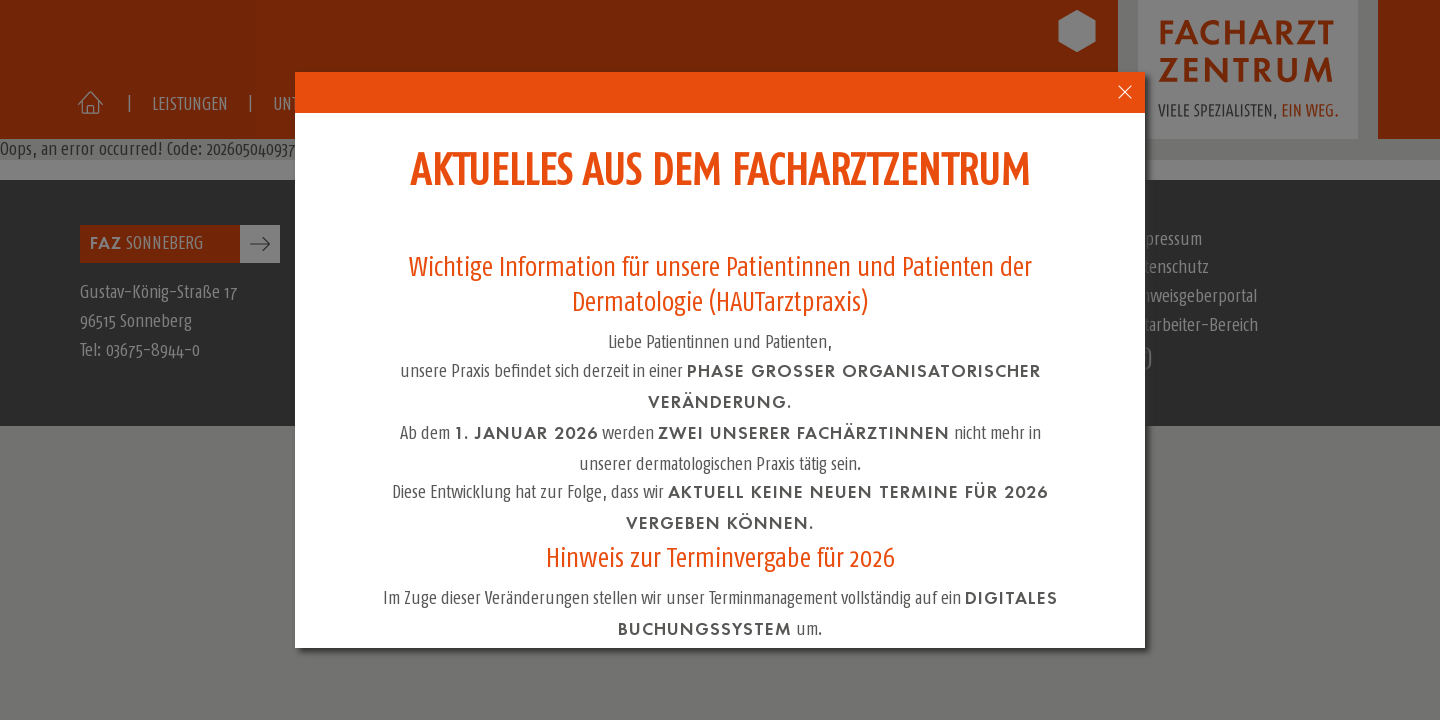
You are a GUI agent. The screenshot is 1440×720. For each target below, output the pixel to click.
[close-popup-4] (1125, 92)
